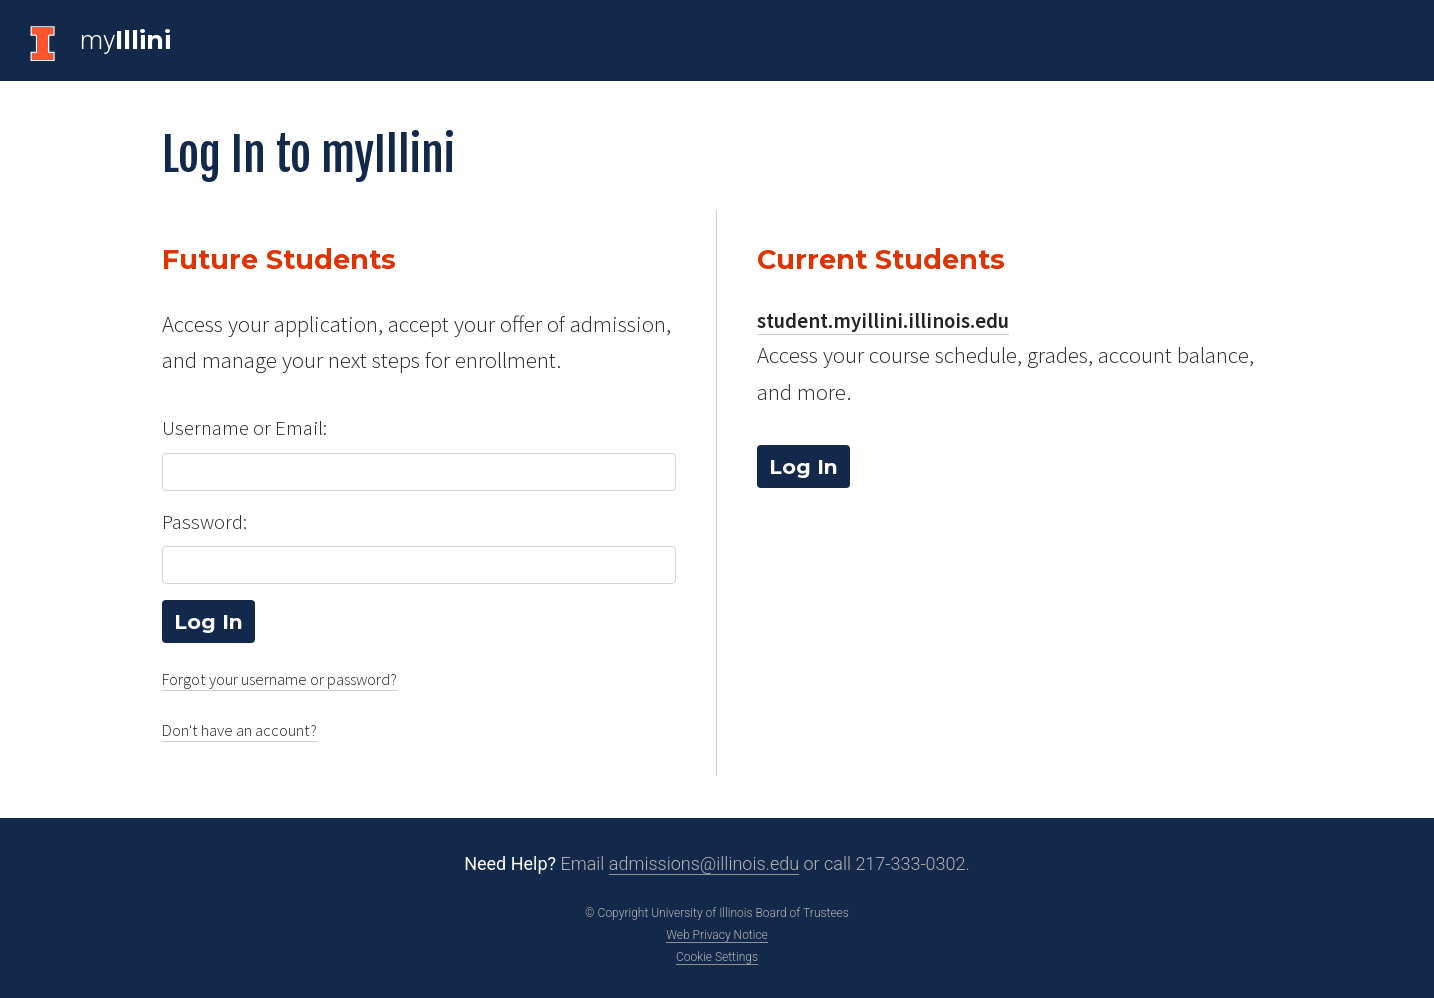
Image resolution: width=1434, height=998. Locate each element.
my (125, 40)
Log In (803, 466)
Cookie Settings (717, 957)
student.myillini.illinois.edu (883, 321)
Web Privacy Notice (717, 935)
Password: (204, 522)
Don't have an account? (239, 730)
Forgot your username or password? (279, 679)
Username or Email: (244, 428)
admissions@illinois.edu (704, 863)
